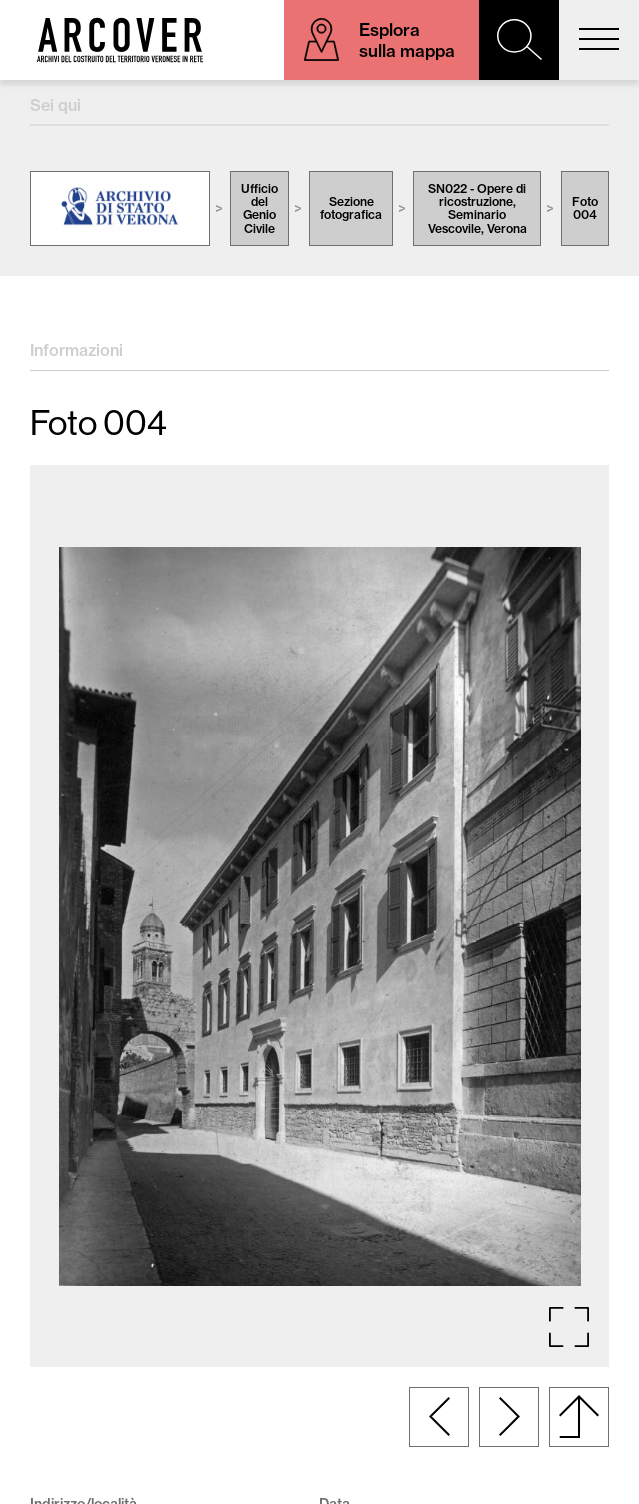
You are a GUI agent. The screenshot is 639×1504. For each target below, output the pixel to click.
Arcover (120, 40)
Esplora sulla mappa (407, 40)
